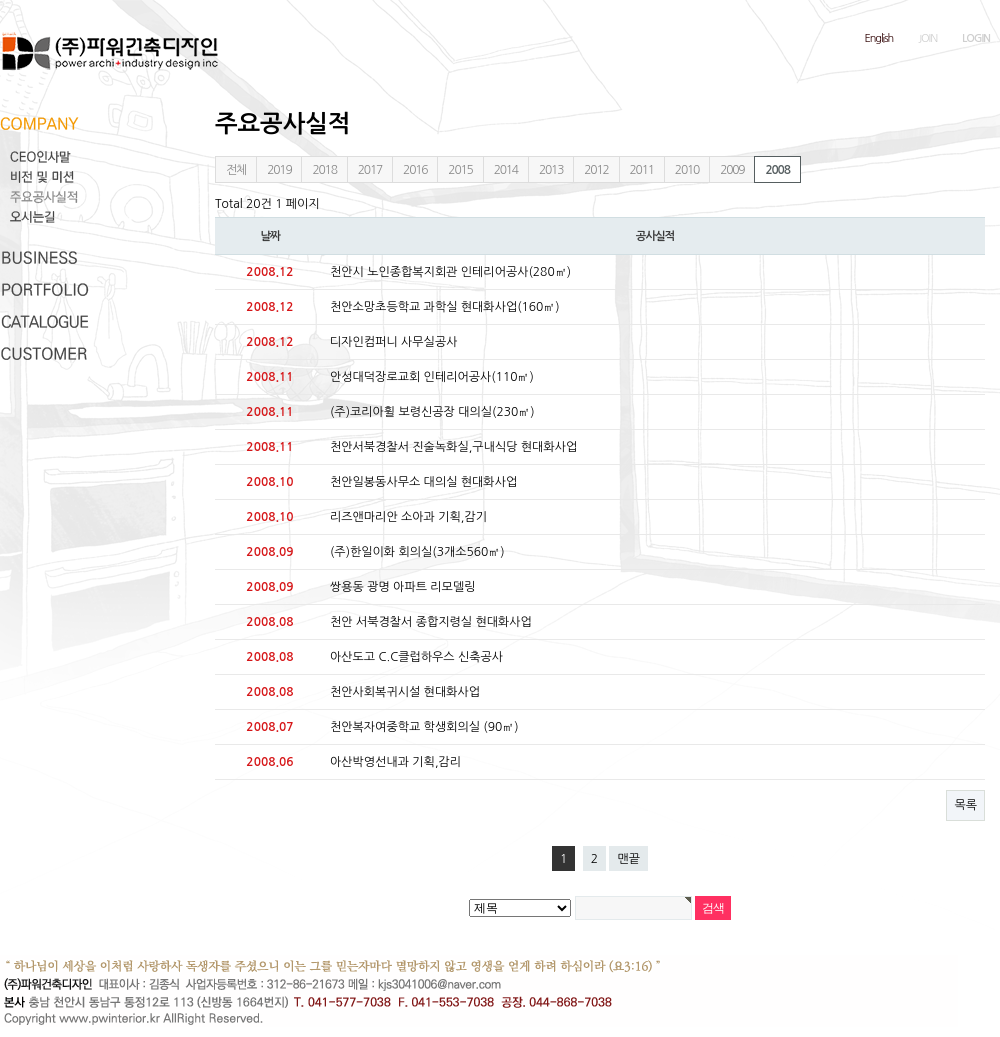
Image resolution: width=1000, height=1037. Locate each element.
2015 (460, 170)
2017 (370, 170)
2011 (642, 170)
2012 (596, 170)
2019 (279, 170)
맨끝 (628, 859)
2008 (777, 170)
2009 (732, 170)
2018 (324, 170)
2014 (506, 170)
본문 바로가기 (0, 0)
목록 (965, 805)
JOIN (927, 38)
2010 (687, 170)
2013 (551, 170)
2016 (415, 170)
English (879, 38)
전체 (236, 170)
